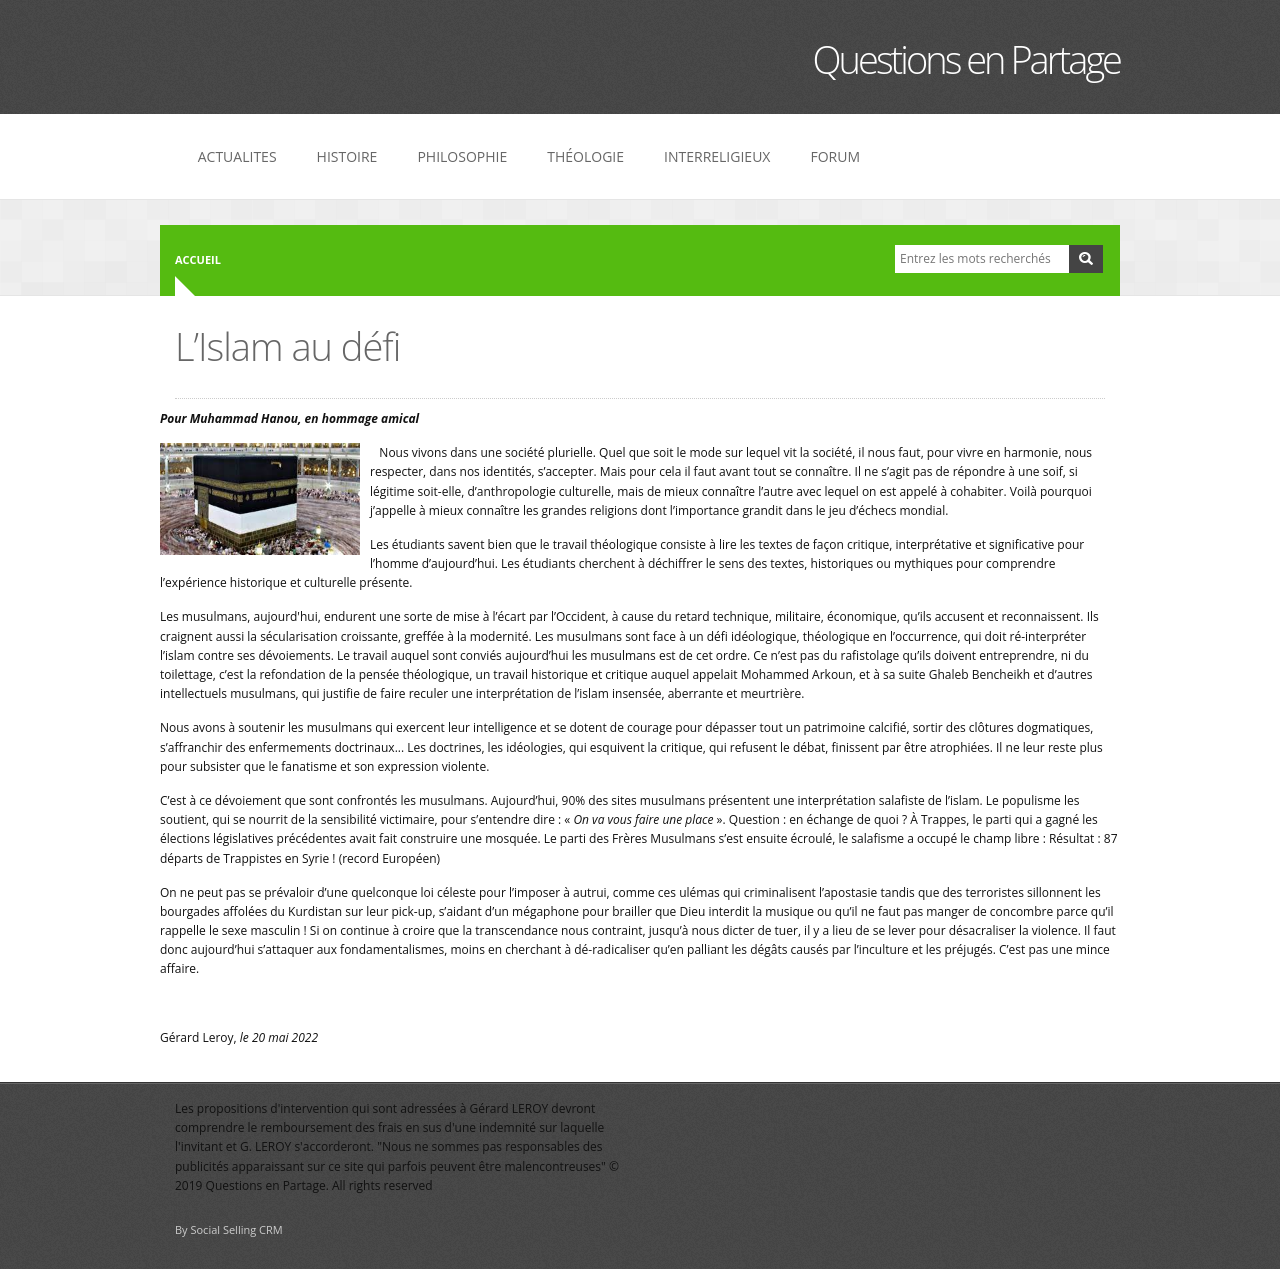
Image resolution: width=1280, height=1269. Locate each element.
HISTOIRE (347, 156)
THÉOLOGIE (585, 156)
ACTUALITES (237, 156)
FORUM (835, 156)
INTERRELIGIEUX (717, 156)
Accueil (198, 259)
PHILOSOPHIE (462, 156)
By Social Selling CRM (229, 1229)
